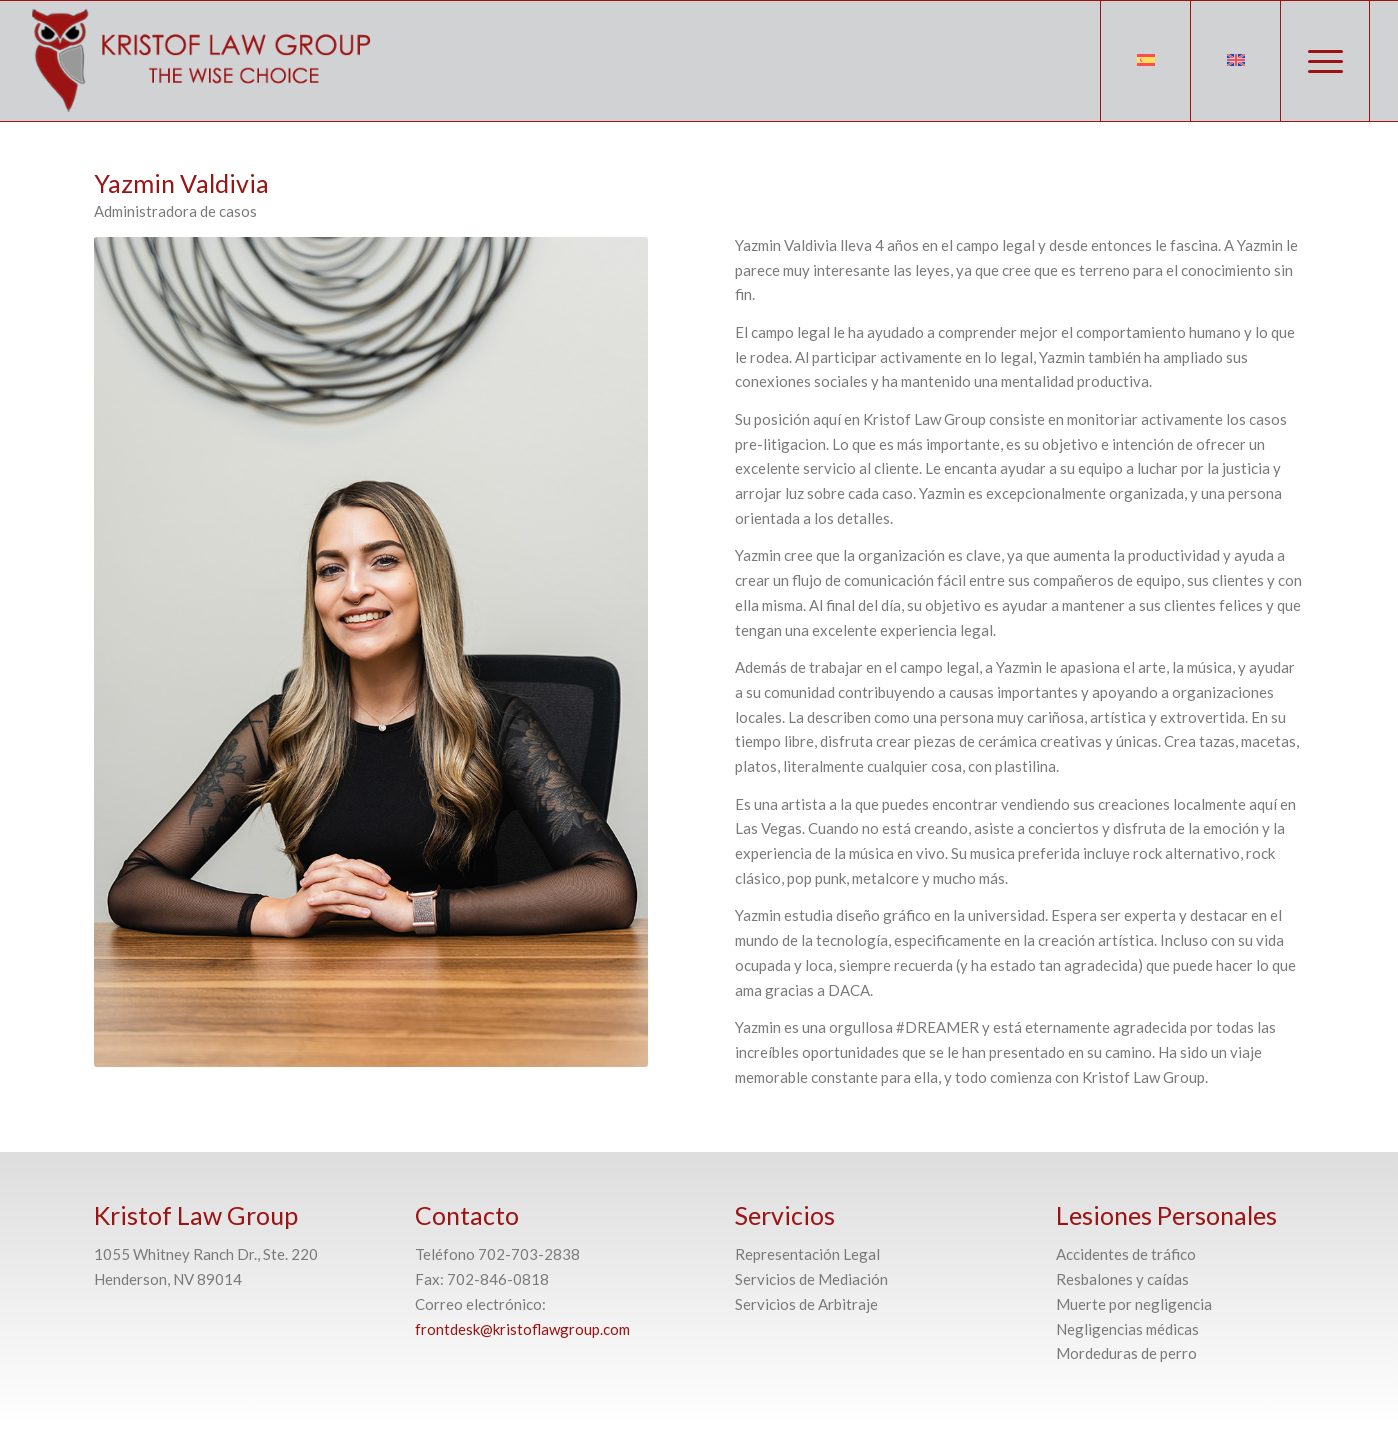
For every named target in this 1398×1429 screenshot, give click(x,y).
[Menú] (1325, 61)
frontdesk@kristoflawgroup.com (522, 1329)
